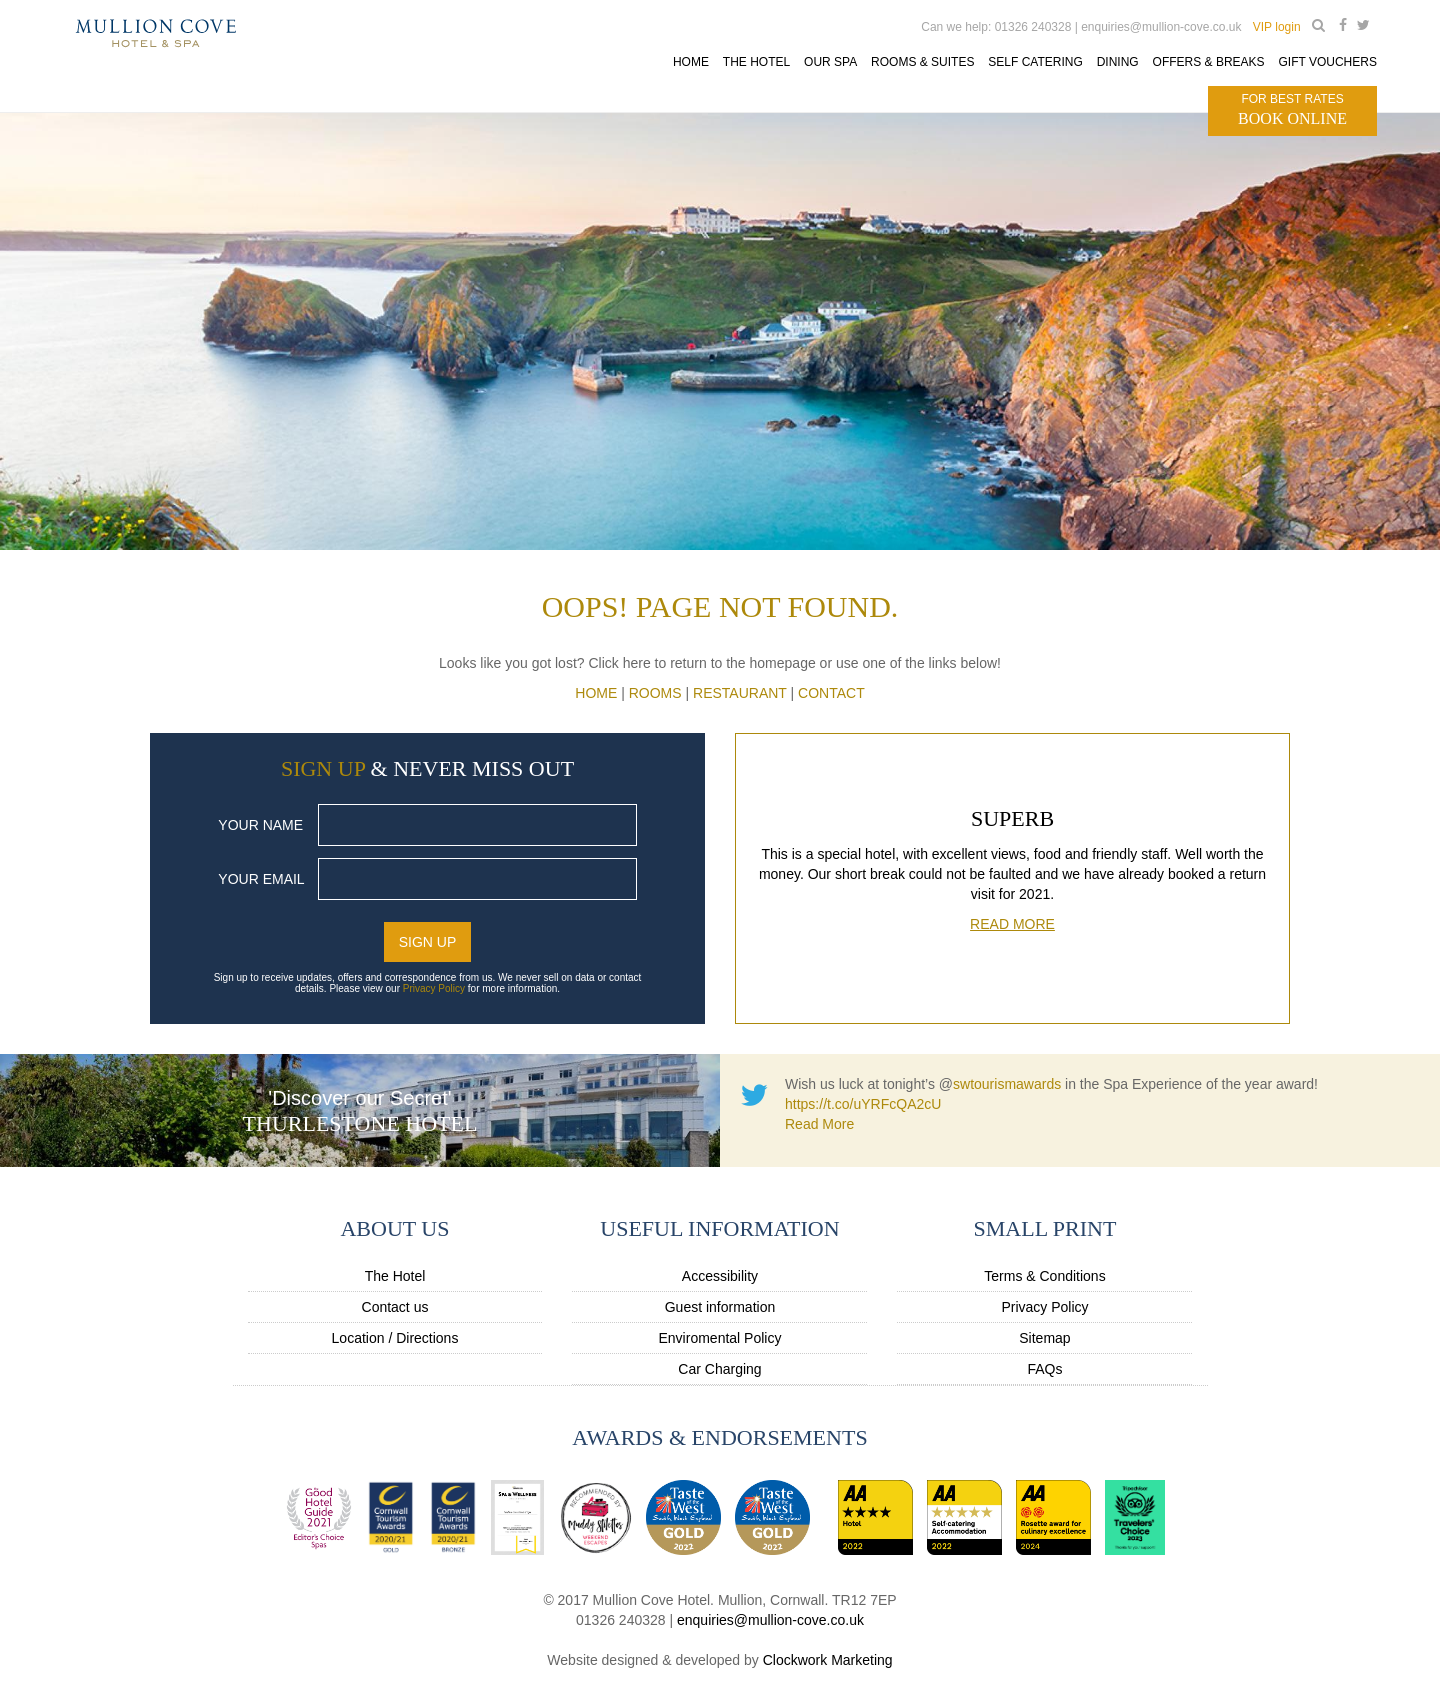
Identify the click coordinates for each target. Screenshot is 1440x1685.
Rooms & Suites (922, 62)
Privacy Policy (434, 988)
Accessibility (720, 1276)
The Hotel (395, 1276)
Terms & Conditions (1044, 1276)
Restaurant (740, 693)
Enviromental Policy (720, 1338)
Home (691, 62)
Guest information (720, 1307)
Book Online (1292, 109)
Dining (1118, 62)
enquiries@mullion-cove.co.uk (770, 1620)
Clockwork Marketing (828, 1660)
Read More (1012, 924)
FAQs (1044, 1369)
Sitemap (1044, 1338)
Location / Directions (395, 1338)
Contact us (395, 1307)
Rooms (655, 693)
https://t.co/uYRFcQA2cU (863, 1104)
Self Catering (1035, 62)
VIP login (1277, 27)
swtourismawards (1007, 1084)
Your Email (261, 879)
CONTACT (831, 693)
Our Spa (830, 62)
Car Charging (719, 1369)
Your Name (260, 825)
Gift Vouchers (1327, 62)
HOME (596, 693)
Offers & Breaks (1208, 62)
